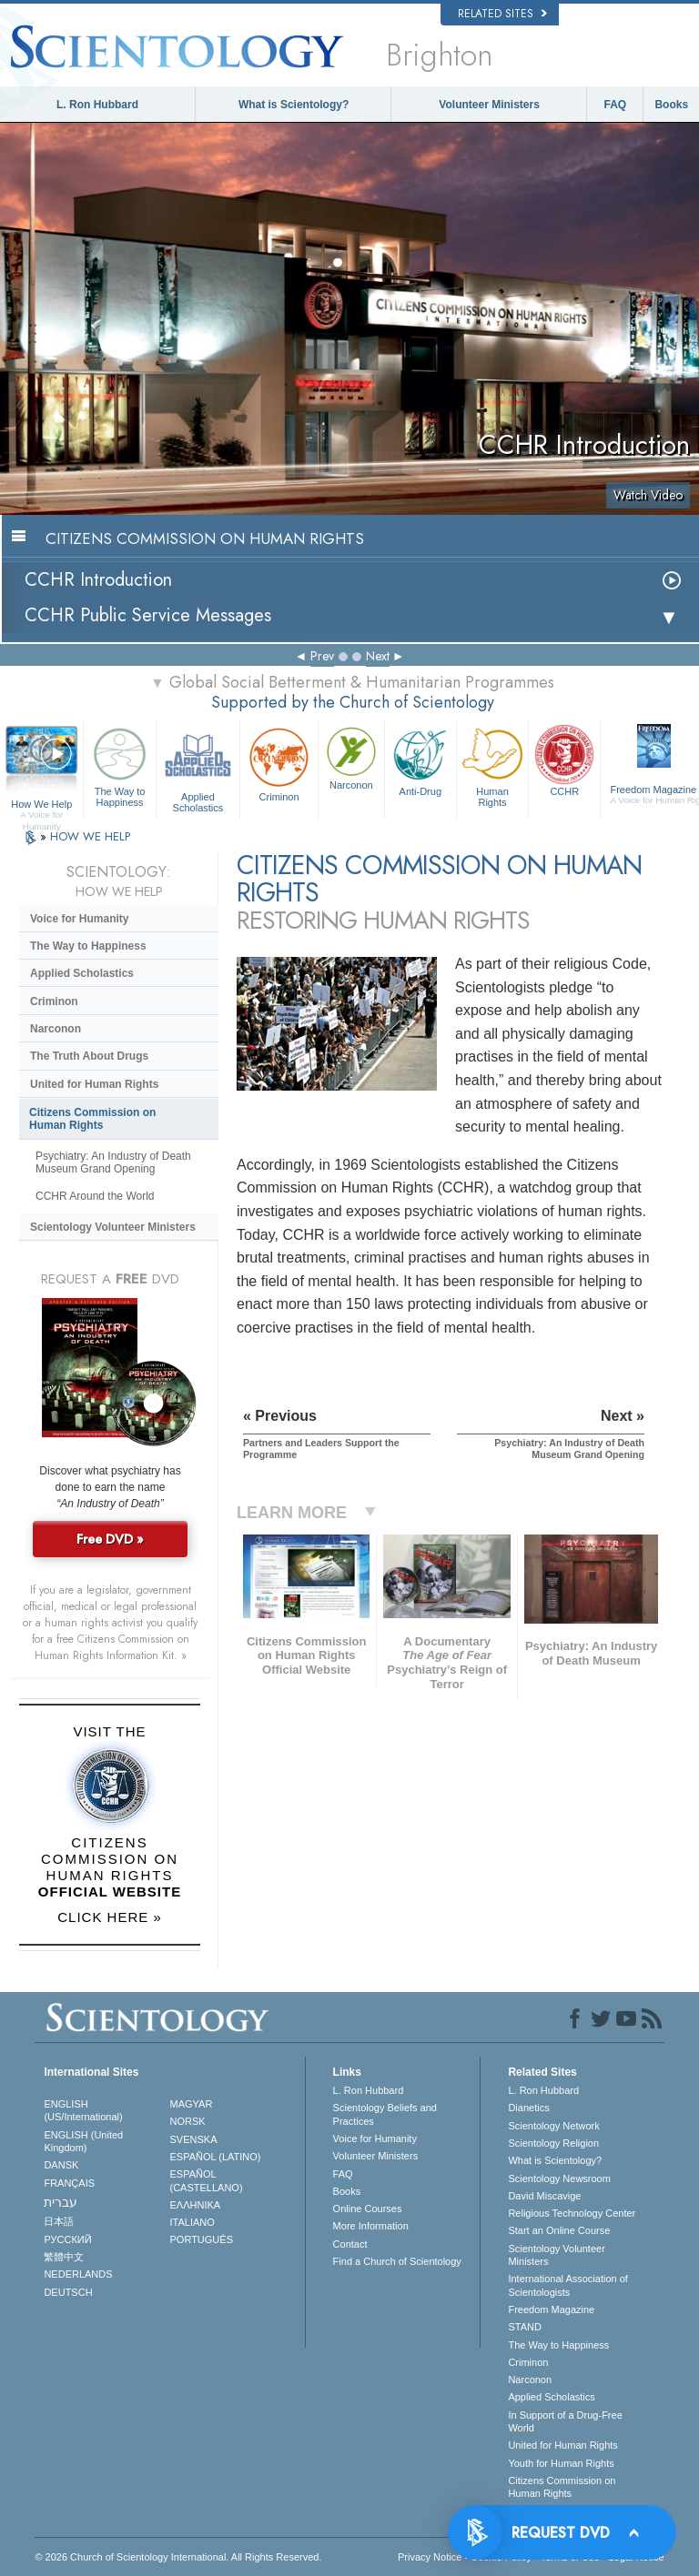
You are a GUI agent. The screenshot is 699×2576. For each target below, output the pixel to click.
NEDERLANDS (78, 2274)
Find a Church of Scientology (397, 2261)
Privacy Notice (429, 2556)
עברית (60, 2202)
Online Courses (367, 2208)
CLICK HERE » (109, 1917)
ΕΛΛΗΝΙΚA (195, 2204)
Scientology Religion (553, 2143)
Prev (322, 656)
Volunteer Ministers (489, 104)
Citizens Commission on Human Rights (92, 1119)
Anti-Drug (420, 759)
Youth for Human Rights (560, 2463)
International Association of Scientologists (567, 2285)
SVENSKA (194, 2139)
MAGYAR (191, 2103)
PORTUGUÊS (201, 2239)
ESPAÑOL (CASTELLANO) (206, 2180)
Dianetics (528, 2107)
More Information (371, 2225)
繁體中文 (64, 2256)
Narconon (351, 756)
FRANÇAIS (69, 2183)
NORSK (188, 2121)
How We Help (41, 805)
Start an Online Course (559, 2230)
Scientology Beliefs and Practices (385, 2114)
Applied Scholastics (198, 767)
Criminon (279, 762)
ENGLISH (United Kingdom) (83, 2141)
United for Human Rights (94, 1084)
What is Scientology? (293, 104)
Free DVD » (110, 1539)
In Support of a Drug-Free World (565, 2421)
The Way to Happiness (119, 765)
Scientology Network (553, 2125)
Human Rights (492, 765)
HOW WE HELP (90, 836)
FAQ (615, 104)
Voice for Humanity (79, 918)
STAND (524, 2326)
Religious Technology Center (571, 2213)
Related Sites (502, 13)
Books (671, 104)
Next (378, 656)
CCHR (564, 759)
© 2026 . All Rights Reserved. (178, 2556)
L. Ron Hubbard (97, 104)
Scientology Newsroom (559, 2178)
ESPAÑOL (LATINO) (215, 2156)
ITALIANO (192, 2222)
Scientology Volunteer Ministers (113, 1227)
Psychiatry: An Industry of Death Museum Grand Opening (113, 1162)
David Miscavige (544, 2195)
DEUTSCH (68, 2292)
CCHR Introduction (98, 580)
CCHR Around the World (95, 1196)
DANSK (61, 2164)
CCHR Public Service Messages (148, 615)
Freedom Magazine (551, 2309)
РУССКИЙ (67, 2239)
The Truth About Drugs (89, 1056)
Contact (350, 2244)
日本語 (59, 2221)
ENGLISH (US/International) (83, 2110)
